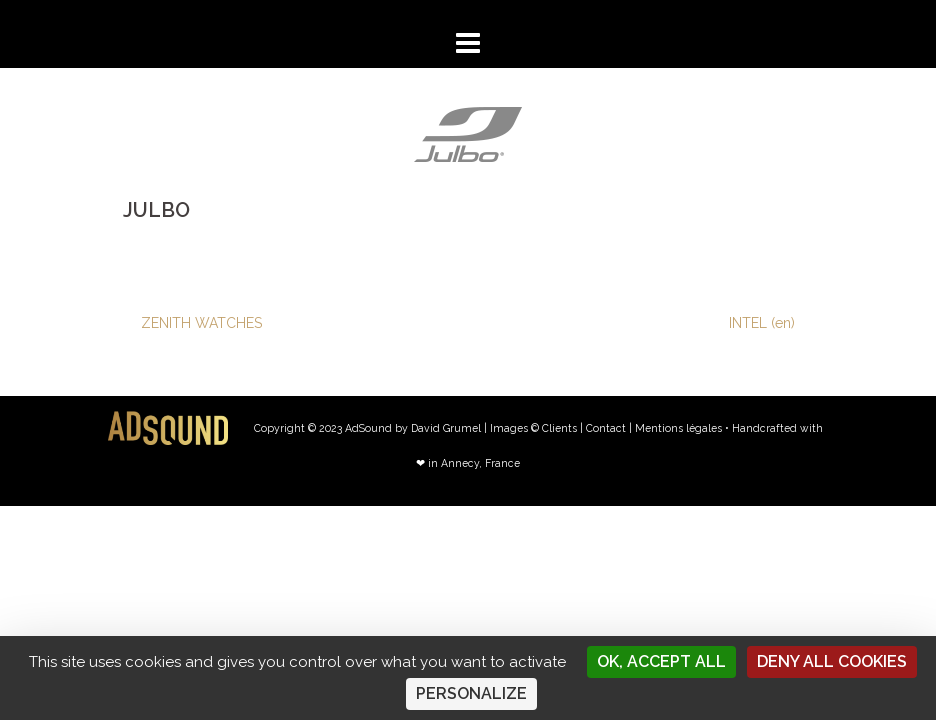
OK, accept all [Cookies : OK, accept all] (661, 661)
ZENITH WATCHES (201, 323)
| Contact (603, 428)
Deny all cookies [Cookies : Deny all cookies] (832, 661)
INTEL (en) (762, 323)
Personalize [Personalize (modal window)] (471, 693)
